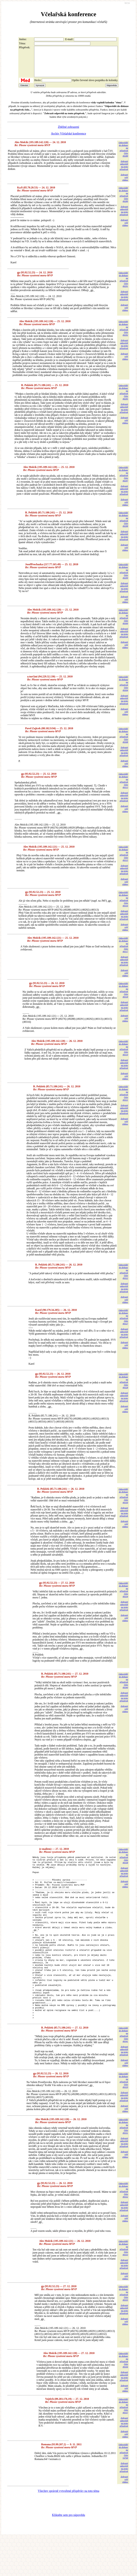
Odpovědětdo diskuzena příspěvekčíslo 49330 (123, 1502)
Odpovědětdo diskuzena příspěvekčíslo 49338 (123, 1862)
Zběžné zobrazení (68, 133)
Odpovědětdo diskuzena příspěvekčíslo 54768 (123, 2490)
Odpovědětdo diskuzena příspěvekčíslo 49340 (123, 1687)
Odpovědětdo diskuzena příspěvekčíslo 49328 (123, 1387)
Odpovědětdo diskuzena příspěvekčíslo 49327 (123, 1323)
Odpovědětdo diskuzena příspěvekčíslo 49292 (123, 334)
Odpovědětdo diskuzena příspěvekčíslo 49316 (123, 905)
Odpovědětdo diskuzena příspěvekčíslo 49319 (123, 1054)
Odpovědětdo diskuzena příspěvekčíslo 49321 (123, 1099)
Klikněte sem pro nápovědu (68, 2553)
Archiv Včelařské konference (68, 139)
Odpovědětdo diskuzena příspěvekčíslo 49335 (123, 2332)
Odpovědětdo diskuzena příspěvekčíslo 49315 (123, 859)
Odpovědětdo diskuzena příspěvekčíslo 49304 (123, 689)
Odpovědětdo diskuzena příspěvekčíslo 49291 (123, 285)
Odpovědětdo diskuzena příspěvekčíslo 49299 (123, 577)
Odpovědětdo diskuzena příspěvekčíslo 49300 (123, 623)
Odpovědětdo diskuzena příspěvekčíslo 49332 (123, 2229)
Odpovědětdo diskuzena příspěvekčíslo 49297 (123, 480)
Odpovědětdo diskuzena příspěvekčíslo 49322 (123, 1277)
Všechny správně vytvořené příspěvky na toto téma (68, 2529)
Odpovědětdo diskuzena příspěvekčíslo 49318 (123, 996)
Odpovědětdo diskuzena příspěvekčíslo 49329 (123, 2119)
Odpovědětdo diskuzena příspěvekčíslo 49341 (123, 2073)
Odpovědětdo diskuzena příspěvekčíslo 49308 (123, 741)
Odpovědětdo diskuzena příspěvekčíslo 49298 (123, 525)
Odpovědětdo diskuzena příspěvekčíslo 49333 (123, 2286)
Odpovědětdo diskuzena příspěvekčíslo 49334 (123, 1596)
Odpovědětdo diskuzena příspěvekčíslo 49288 (123, 155)
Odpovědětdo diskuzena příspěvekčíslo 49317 (123, 951)
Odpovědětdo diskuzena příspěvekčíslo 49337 (123, 2444)
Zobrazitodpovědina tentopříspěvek (124, 171)
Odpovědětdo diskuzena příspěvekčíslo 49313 (123, 787)
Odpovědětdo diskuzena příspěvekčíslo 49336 (123, 2399)
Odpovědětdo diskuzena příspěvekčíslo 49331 (123, 2165)
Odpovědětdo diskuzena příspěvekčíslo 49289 (123, 200)
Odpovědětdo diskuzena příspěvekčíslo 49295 (123, 398)
